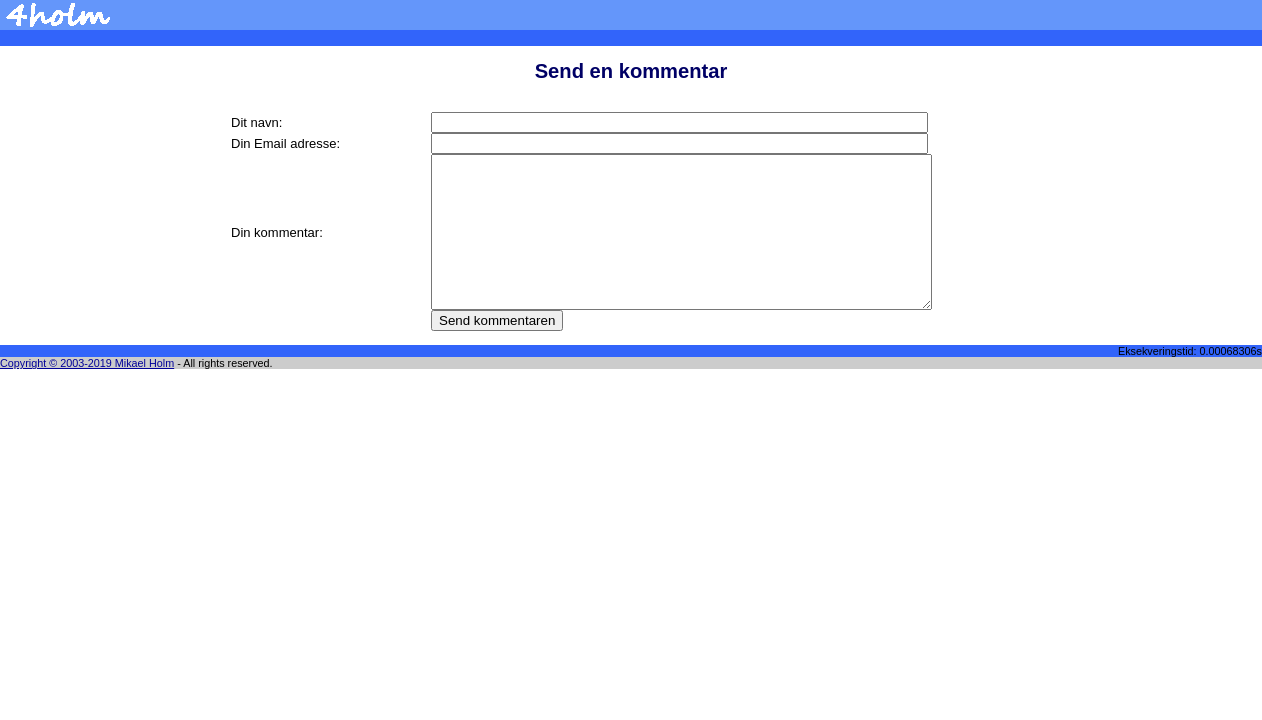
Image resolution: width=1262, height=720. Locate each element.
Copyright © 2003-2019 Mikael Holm (87, 363)
